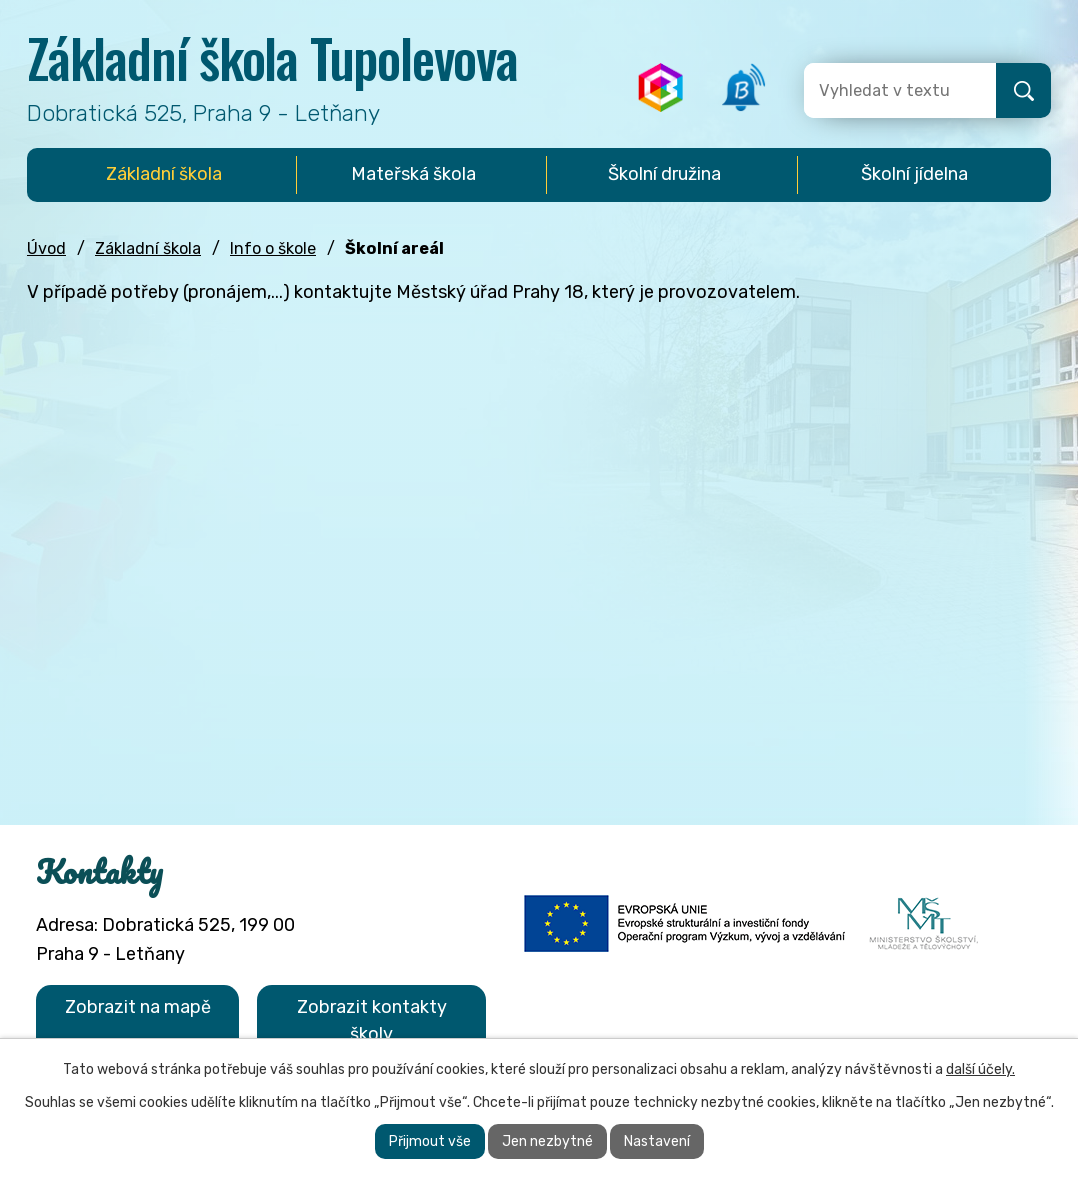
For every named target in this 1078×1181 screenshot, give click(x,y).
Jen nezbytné (547, 1141)
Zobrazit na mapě (138, 1007)
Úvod (46, 248)
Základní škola (148, 248)
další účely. (980, 1069)
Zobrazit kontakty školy (372, 1020)
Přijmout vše (430, 1141)
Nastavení (657, 1141)
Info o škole (273, 248)
